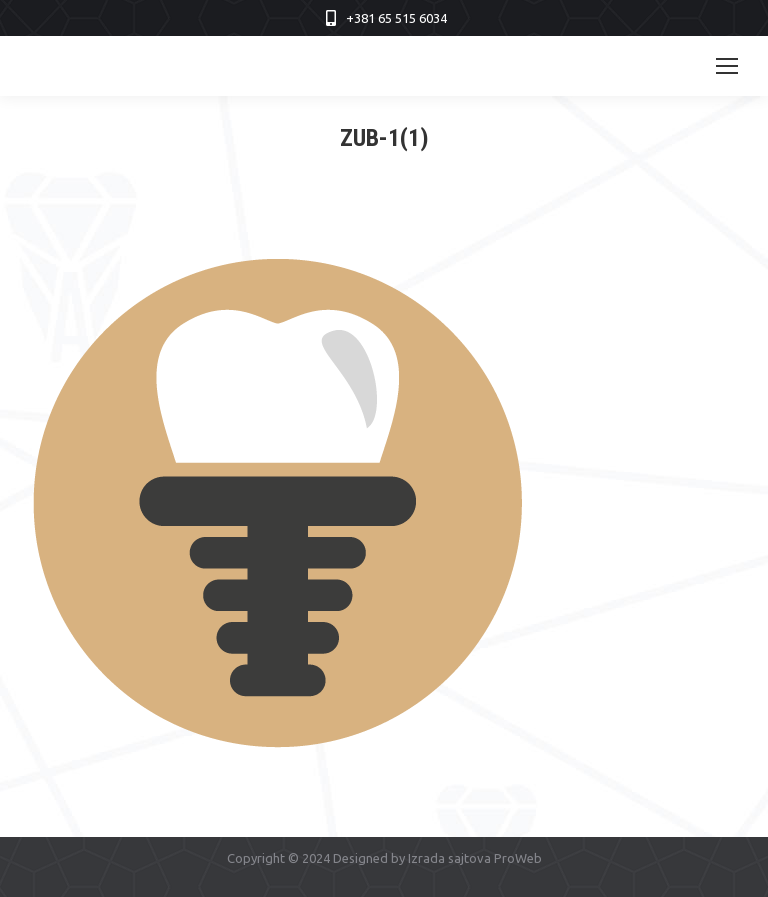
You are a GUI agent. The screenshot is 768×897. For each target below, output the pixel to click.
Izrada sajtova (449, 858)
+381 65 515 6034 (396, 18)
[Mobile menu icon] (727, 66)
